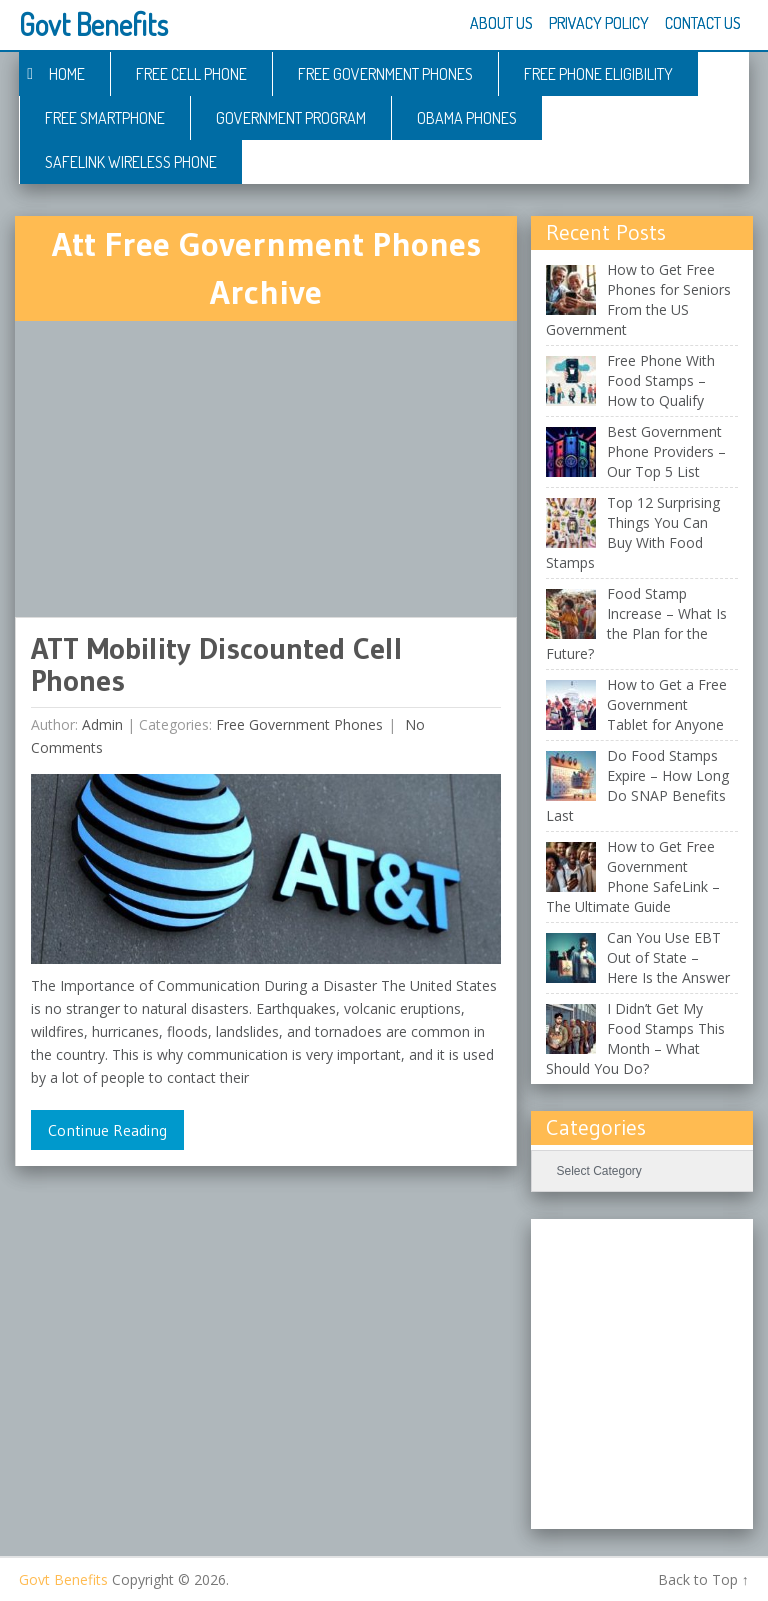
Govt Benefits (93, 24)
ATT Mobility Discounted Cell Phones (217, 664)
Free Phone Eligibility (598, 74)
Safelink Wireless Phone (131, 162)
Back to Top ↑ (703, 1579)
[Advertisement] (265, 469)
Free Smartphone (105, 118)
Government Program (291, 118)
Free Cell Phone (191, 74)
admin (102, 724)
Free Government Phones (385, 74)
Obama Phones (467, 118)
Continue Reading (107, 1130)
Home (67, 74)
